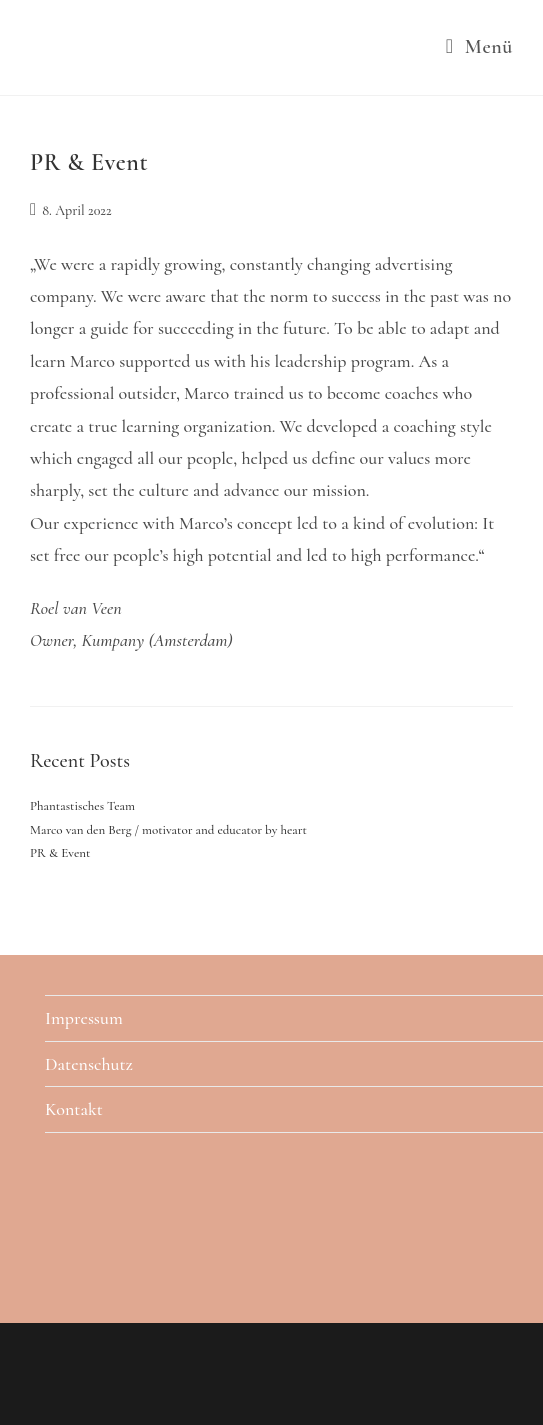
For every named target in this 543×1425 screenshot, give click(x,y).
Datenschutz (89, 1064)
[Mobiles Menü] (479, 47)
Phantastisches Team (82, 806)
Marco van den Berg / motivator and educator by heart (168, 830)
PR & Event (89, 162)
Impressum (84, 1018)
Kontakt (74, 1109)
